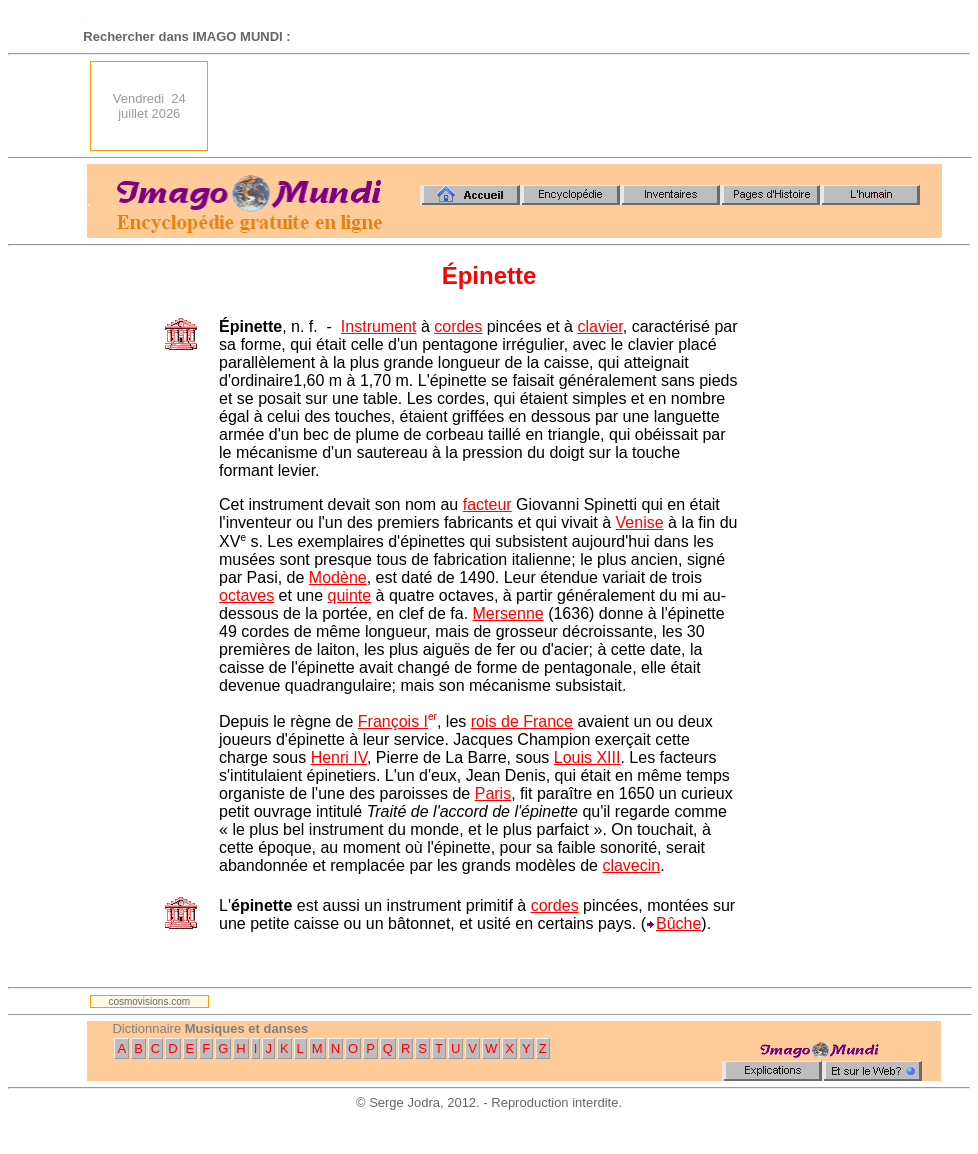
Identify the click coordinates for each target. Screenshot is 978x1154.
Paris (493, 793)
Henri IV (339, 757)
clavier (599, 326)
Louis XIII (587, 757)
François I (393, 721)
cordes (458, 326)
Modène (338, 577)
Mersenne (508, 613)
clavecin (631, 865)
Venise (640, 522)
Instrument (379, 326)
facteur (487, 504)
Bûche (678, 923)
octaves (246, 595)
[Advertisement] (584, 106)
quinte (350, 595)
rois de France (522, 721)
